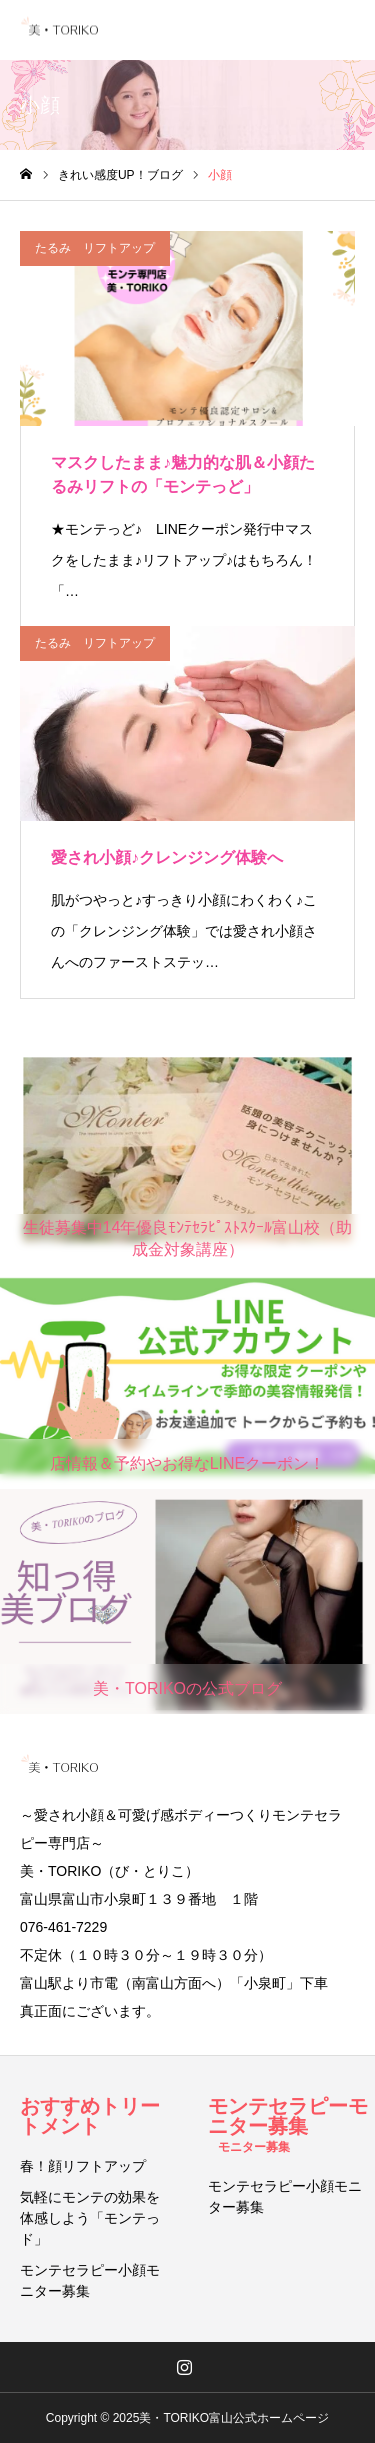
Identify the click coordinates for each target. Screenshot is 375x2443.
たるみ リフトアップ (95, 248)
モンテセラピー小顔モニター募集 (90, 2280)
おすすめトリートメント (90, 2116)
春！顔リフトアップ (83, 2166)
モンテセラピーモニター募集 (288, 2124)
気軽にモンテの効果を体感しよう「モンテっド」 (90, 2218)
